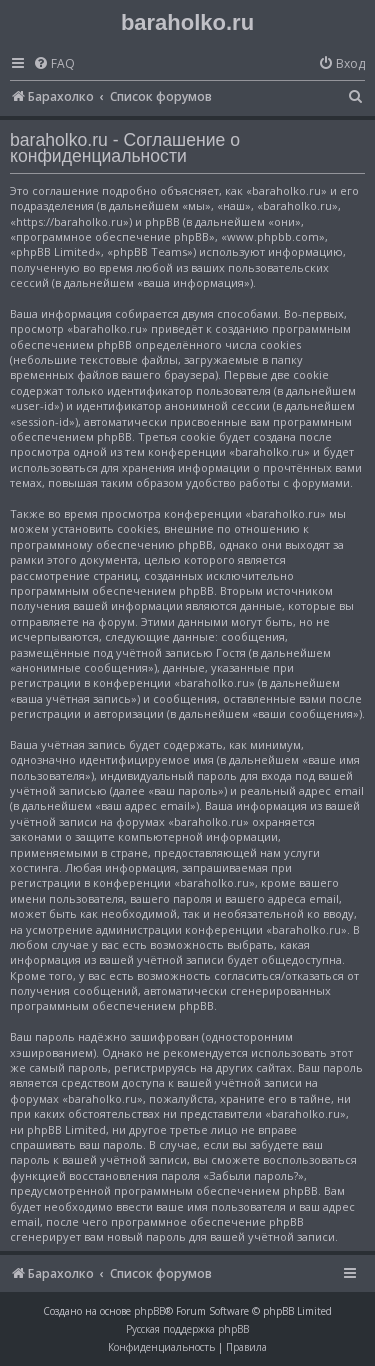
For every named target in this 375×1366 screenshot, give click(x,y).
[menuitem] (54, 64)
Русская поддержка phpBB (187, 1329)
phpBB (149, 1311)
